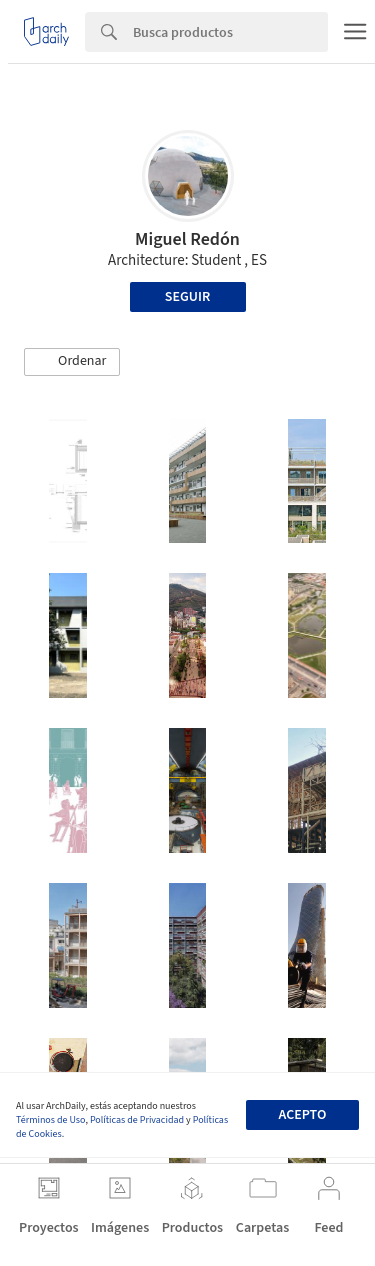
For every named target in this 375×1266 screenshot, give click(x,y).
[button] (72, 362)
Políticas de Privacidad (137, 1120)
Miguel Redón (187, 239)
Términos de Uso (50, 1120)
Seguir (187, 297)
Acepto (302, 1115)
